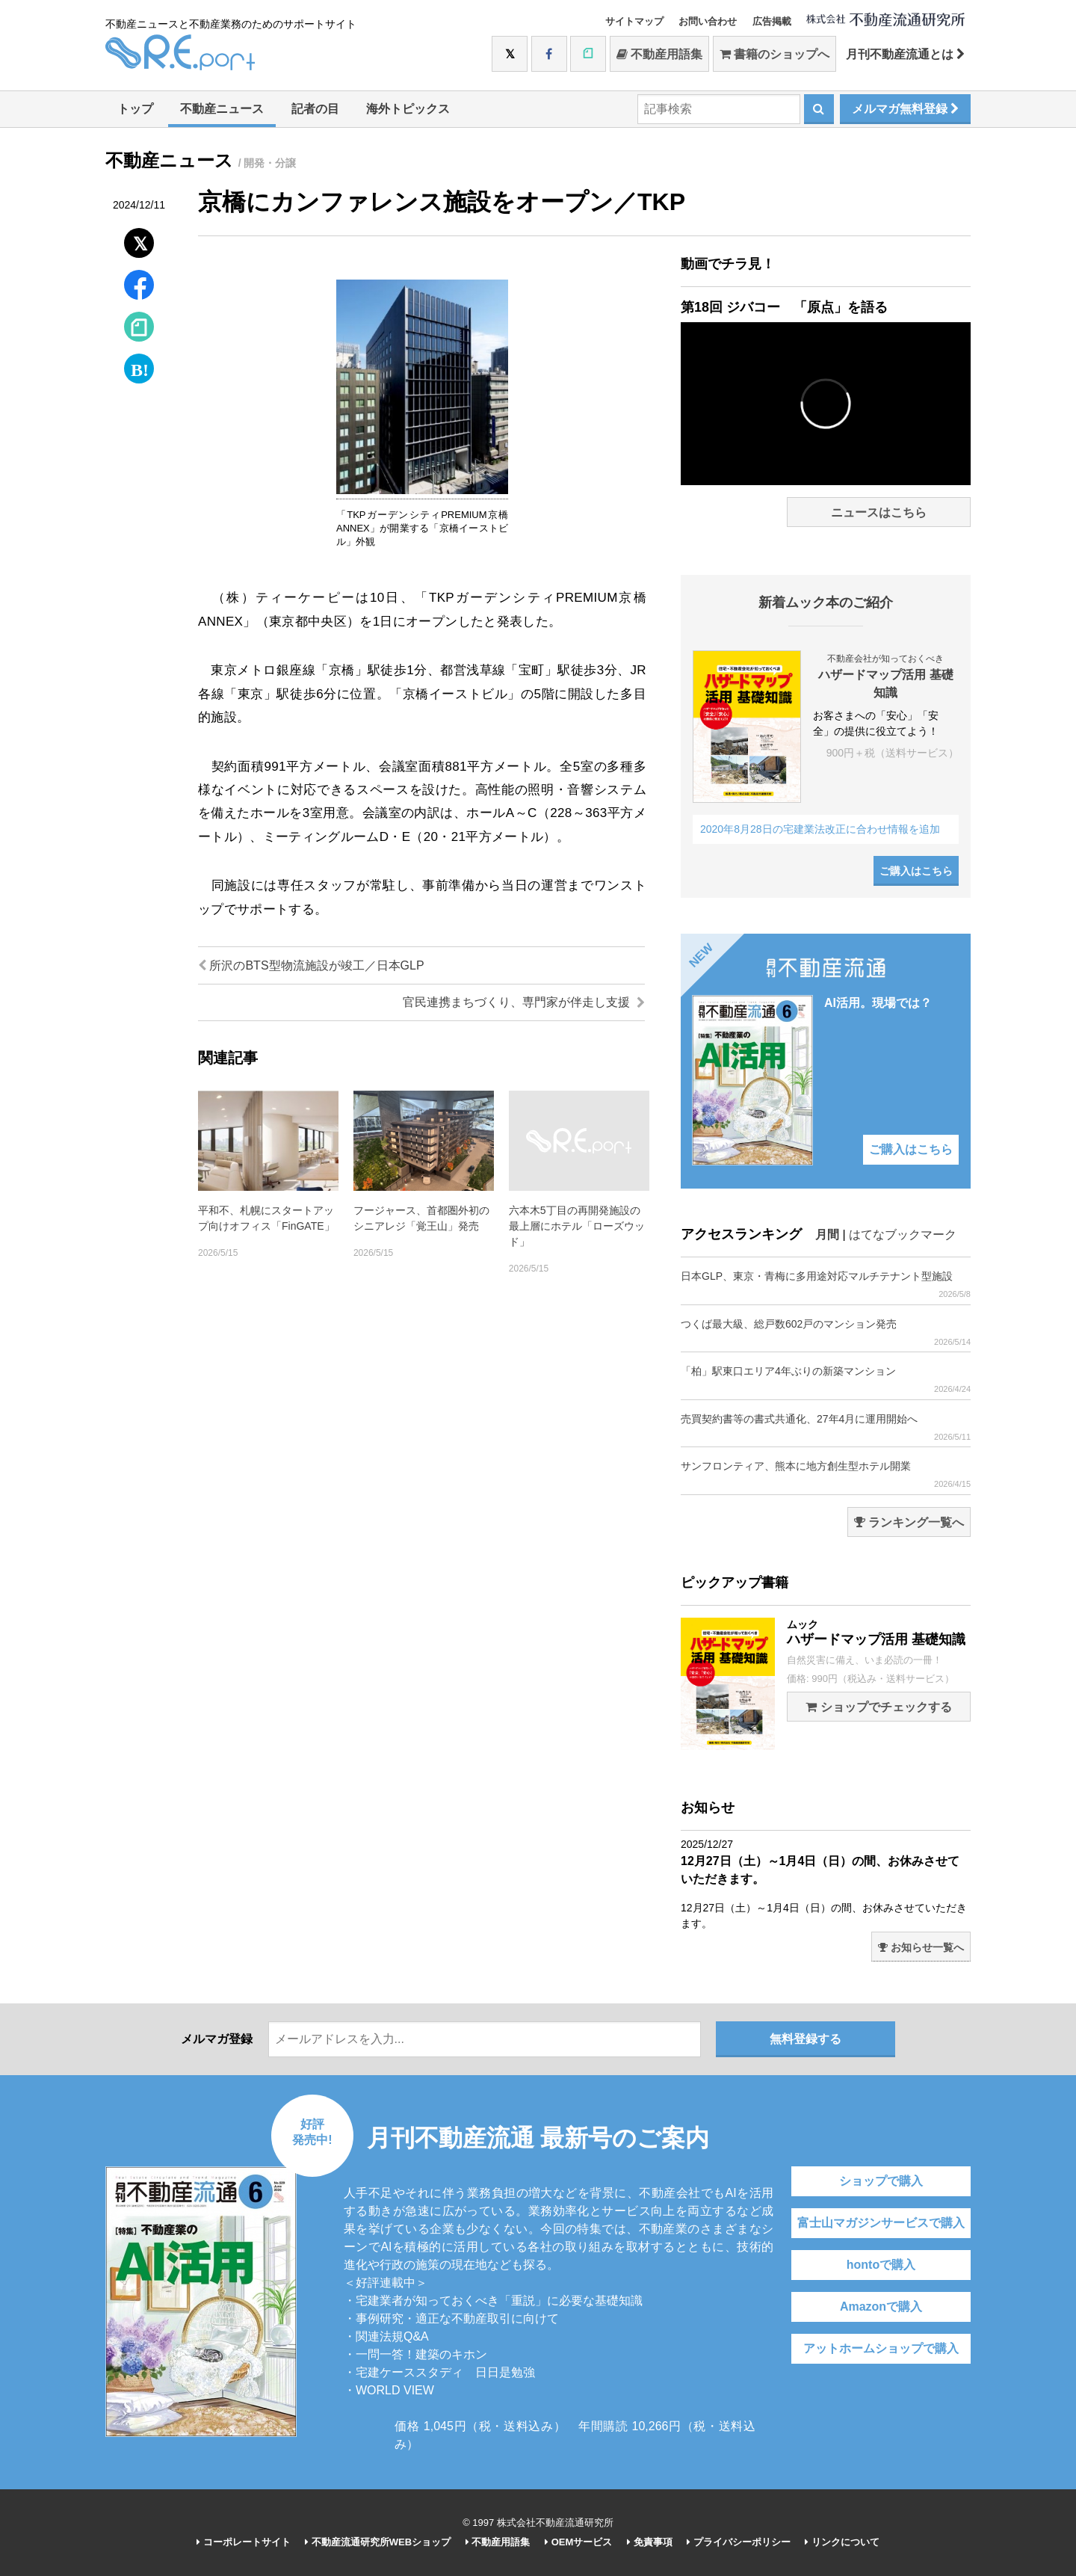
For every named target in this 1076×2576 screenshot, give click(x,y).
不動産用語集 (659, 54)
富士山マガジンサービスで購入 (881, 2222)
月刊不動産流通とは (905, 54)
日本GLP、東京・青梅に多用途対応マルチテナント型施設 (826, 1284)
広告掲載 (771, 21)
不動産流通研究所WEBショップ (378, 2542)
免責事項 (649, 2542)
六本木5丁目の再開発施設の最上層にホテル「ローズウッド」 (577, 1226)
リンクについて (842, 2542)
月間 (827, 1234)
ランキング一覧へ (909, 1522)
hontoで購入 (881, 2264)
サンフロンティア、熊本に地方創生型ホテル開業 (826, 1474)
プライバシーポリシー (739, 2542)
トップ (135, 108)
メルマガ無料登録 (905, 108)
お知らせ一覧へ (921, 1947)
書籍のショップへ (774, 54)
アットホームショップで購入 (881, 2348)
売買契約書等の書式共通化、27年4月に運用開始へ (826, 1427)
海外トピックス (408, 108)
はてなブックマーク (902, 1234)
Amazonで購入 (881, 2306)
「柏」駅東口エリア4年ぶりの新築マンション (826, 1379)
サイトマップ (634, 21)
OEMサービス (578, 2542)
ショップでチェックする (878, 1707)
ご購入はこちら (916, 871)
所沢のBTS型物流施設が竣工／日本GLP (311, 965)
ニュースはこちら (879, 512)
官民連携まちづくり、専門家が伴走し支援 (524, 1002)
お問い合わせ (707, 21)
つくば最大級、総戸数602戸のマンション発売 (826, 1332)
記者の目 (315, 108)
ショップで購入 (881, 2181)
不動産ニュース (222, 108)
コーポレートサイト (244, 2542)
